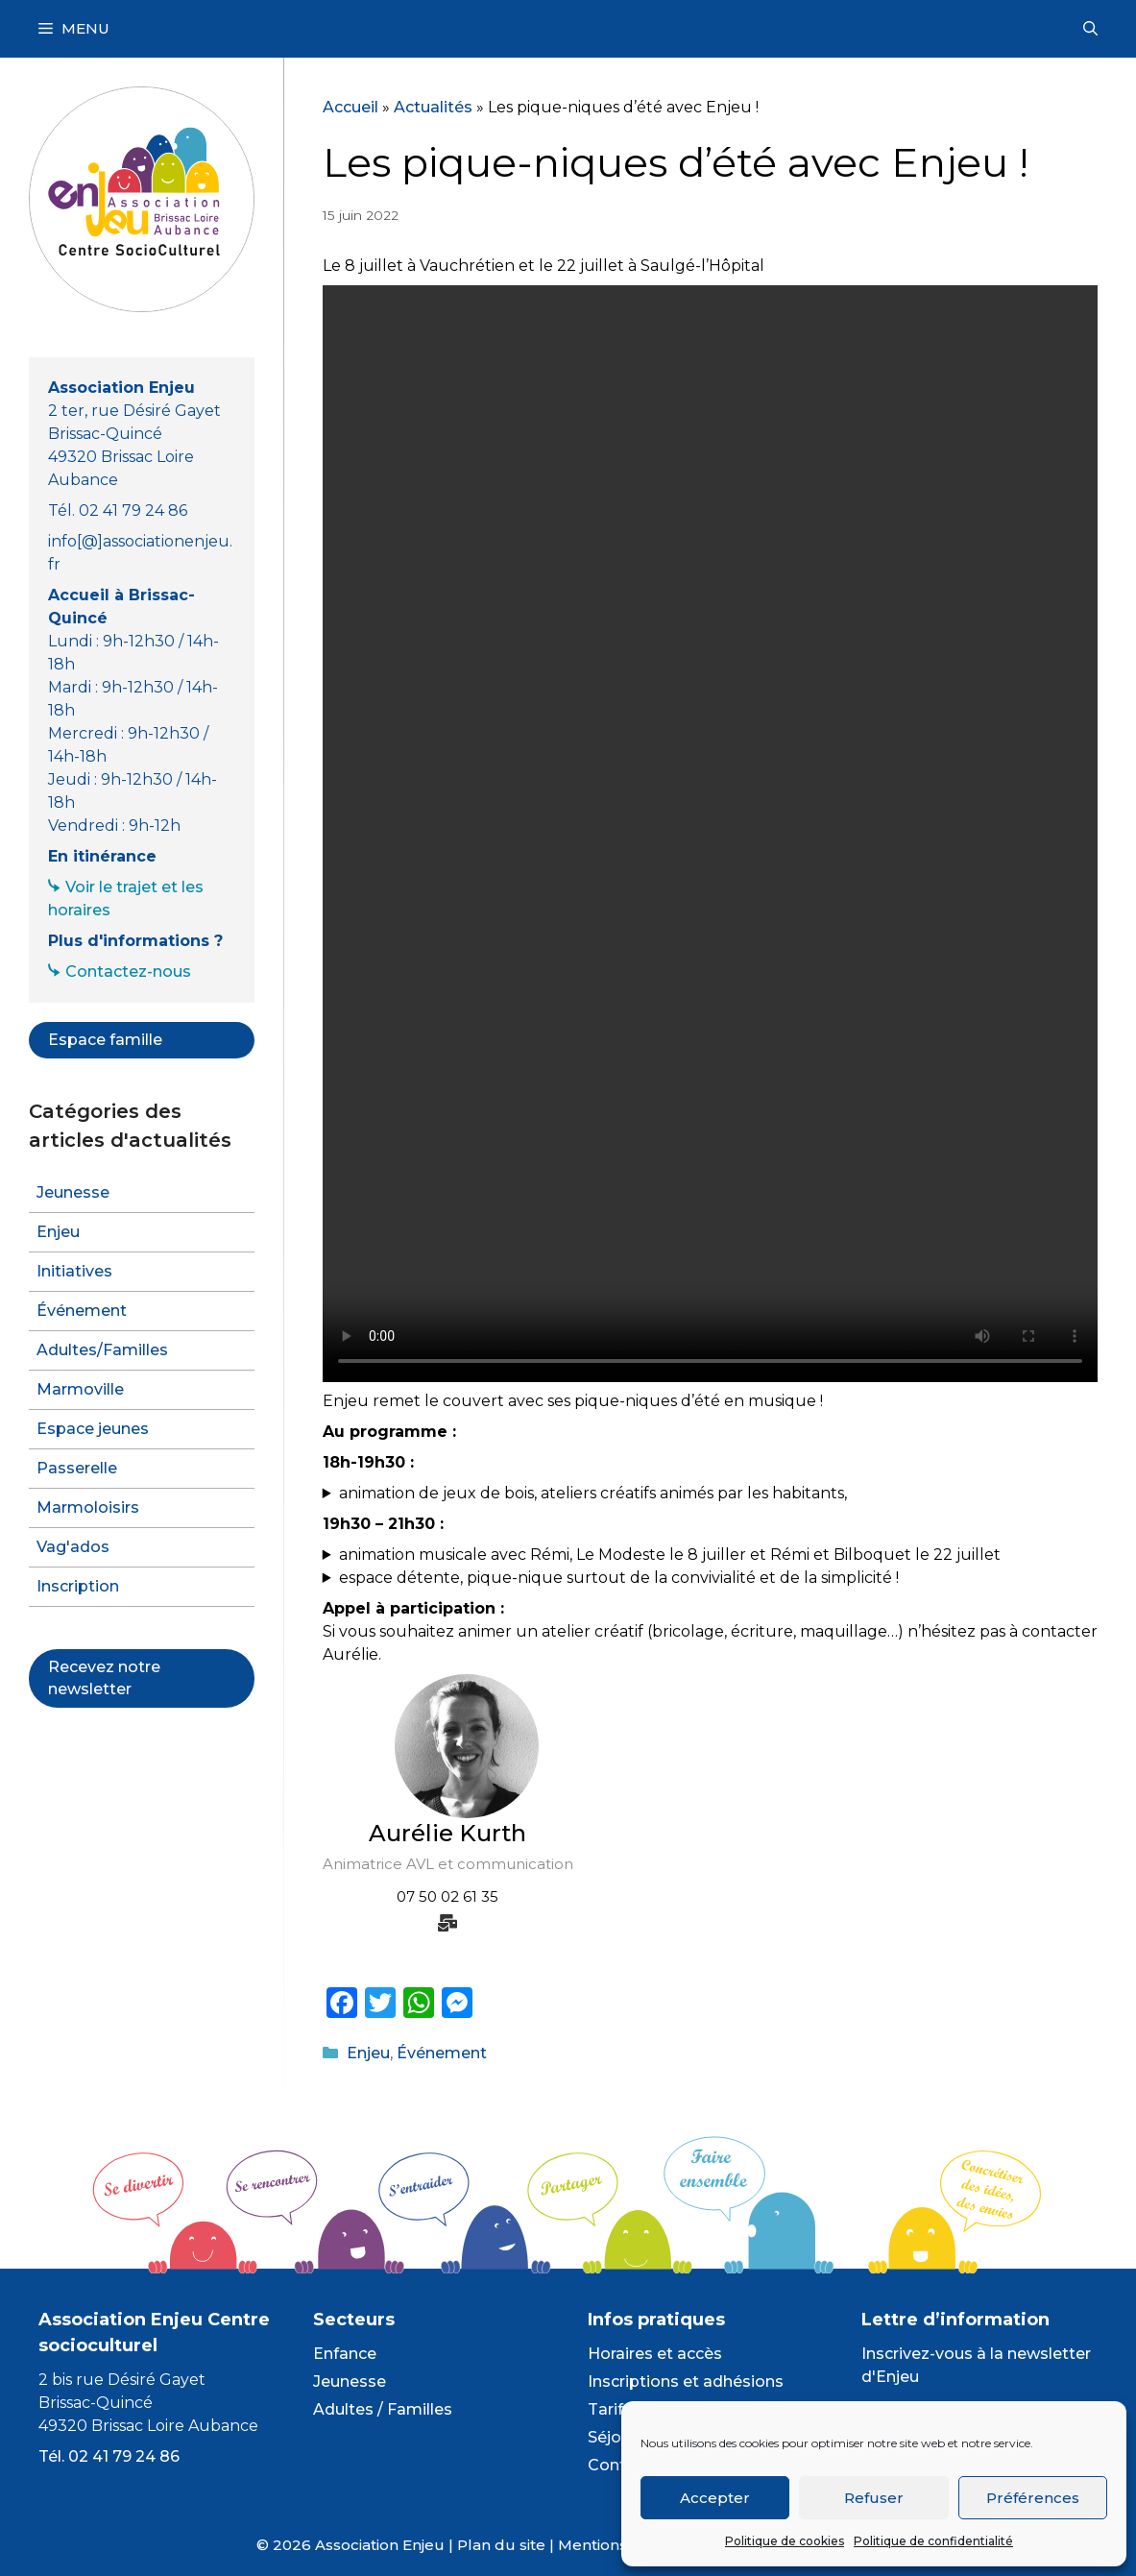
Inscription (77, 1586)
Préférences (1032, 2498)
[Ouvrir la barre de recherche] (1090, 29)
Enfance (344, 2354)
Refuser (874, 2498)
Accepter (715, 2498)
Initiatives (74, 1271)
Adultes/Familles (102, 1350)
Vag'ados (72, 1547)
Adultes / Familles (382, 2409)
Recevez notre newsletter (104, 1677)
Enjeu (368, 2053)
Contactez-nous (128, 971)
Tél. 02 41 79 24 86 (109, 2456)
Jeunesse (72, 1192)
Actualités (433, 107)
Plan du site (501, 2545)
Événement (442, 2053)
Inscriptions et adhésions (686, 2381)
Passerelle (76, 1468)
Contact (619, 2465)
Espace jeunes (92, 1429)
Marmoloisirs (87, 1507)
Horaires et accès (655, 2354)
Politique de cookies (784, 2541)
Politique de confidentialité (933, 2541)
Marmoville (80, 1389)
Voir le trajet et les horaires (126, 898)
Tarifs (610, 2409)
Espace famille (105, 1040)
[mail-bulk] (447, 1922)
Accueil (350, 107)
